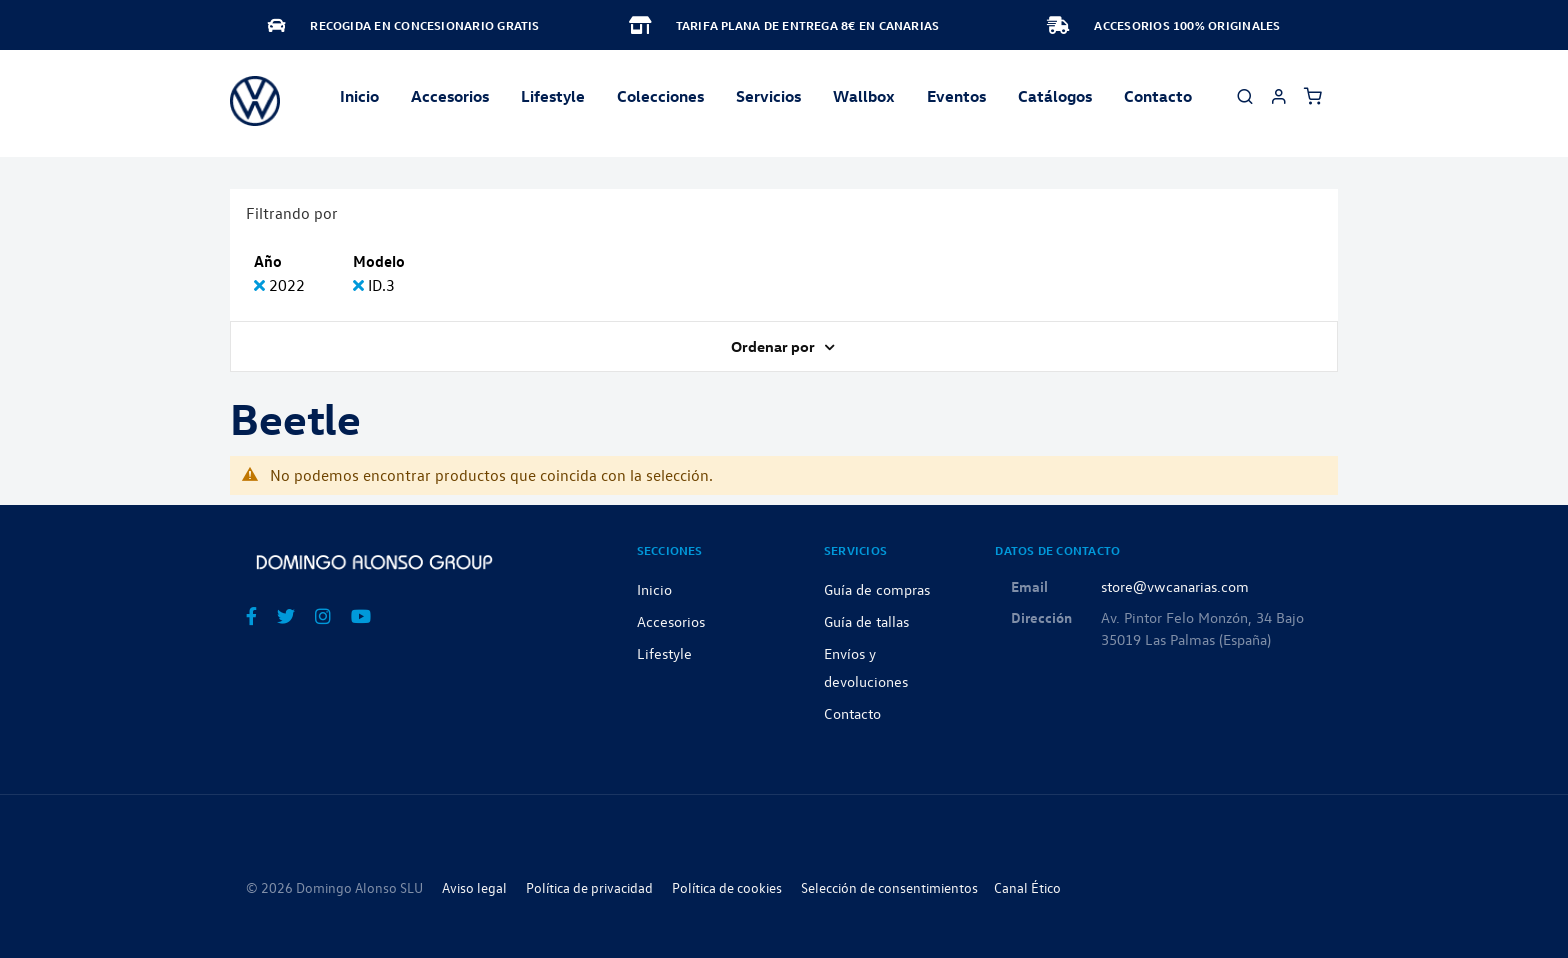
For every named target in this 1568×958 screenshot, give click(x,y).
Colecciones (660, 96)
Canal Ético (1027, 887)
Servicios (768, 96)
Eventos (956, 96)
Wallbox (864, 96)
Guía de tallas (866, 621)
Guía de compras (877, 589)
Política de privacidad (589, 887)
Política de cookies (727, 887)
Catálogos (1055, 96)
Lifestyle (553, 96)
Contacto (1158, 96)
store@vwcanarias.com (1175, 586)
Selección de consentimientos (889, 887)
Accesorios (671, 621)
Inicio (359, 96)
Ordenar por (774, 346)
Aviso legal (474, 887)
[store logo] (255, 101)
